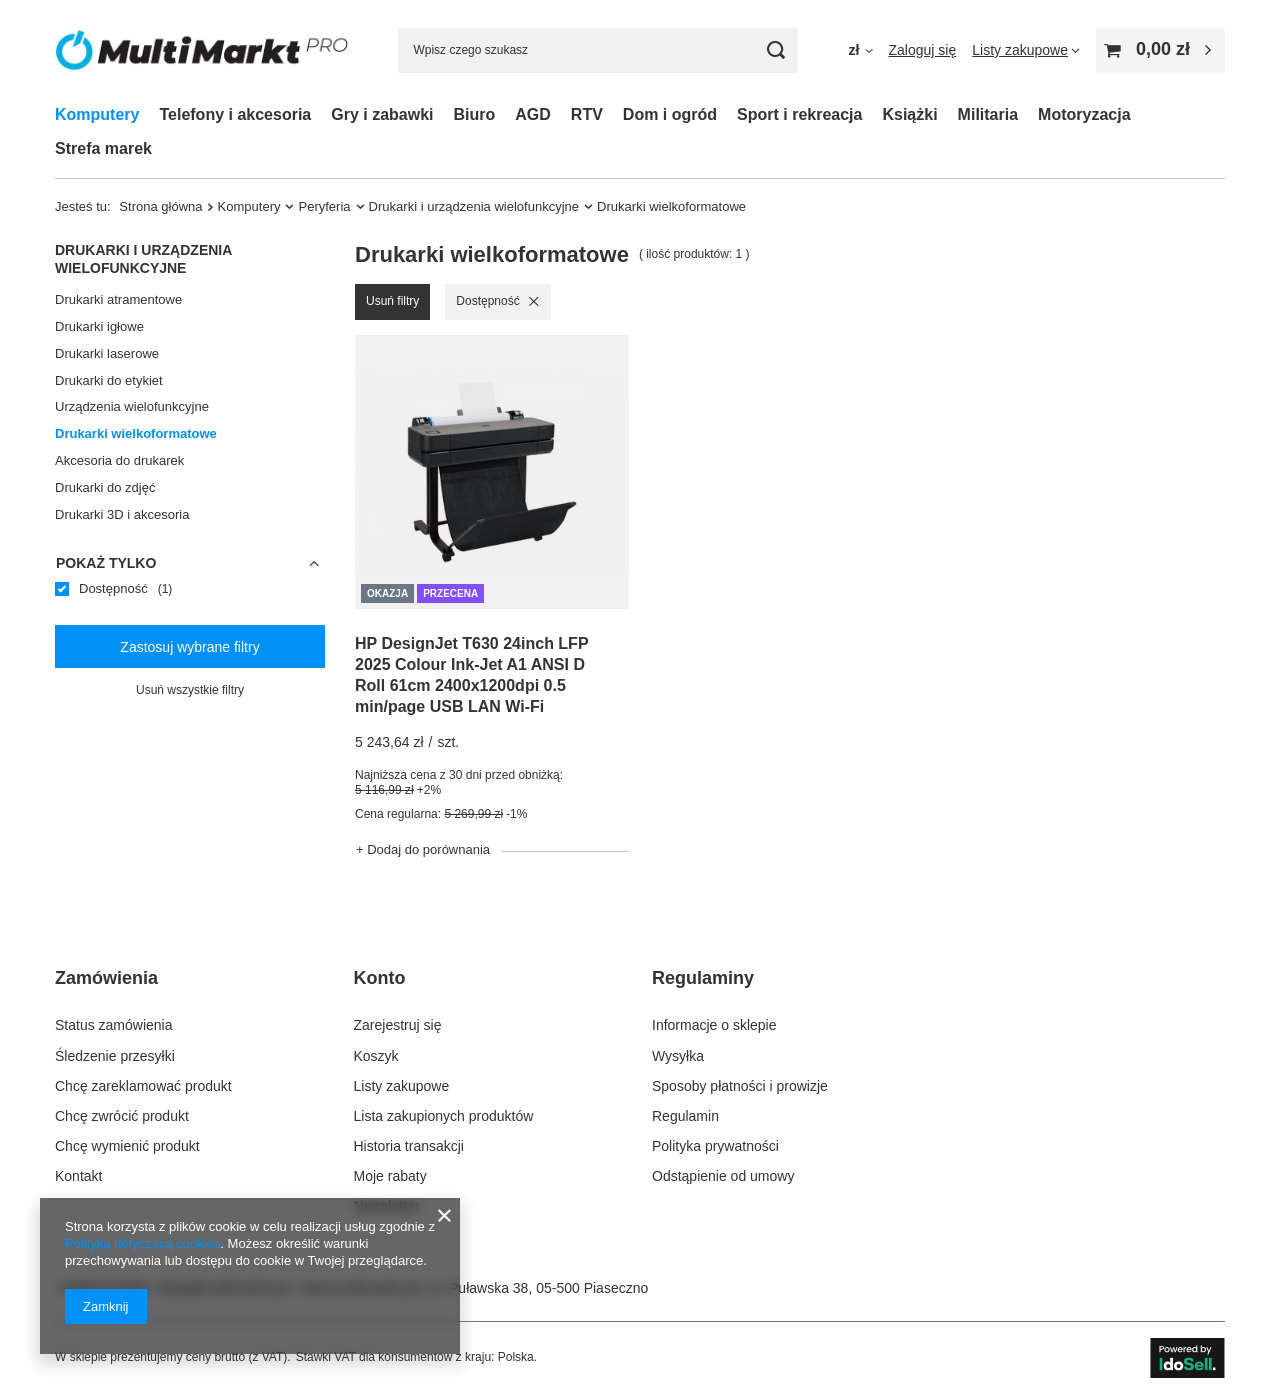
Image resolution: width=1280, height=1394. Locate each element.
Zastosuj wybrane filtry (189, 647)
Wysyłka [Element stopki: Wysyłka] (678, 1056)
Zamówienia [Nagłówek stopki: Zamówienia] (106, 978)
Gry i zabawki (382, 114)
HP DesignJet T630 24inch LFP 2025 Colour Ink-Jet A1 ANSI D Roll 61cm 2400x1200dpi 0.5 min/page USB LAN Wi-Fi (471, 674)
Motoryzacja (1084, 114)
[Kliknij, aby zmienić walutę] (860, 50)
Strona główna (160, 206)
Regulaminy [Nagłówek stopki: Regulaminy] (703, 978)
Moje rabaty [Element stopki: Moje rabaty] (390, 1176)
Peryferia (324, 206)
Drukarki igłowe (99, 326)
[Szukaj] (775, 50)
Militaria (988, 114)
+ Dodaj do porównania (423, 849)
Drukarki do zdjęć (105, 487)
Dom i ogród (670, 114)
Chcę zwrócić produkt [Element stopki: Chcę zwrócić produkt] (122, 1116)
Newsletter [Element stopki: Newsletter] (387, 1206)
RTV (587, 114)
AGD (533, 114)
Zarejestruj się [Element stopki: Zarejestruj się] (398, 1025)
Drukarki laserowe (107, 353)
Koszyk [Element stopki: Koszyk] (376, 1056)
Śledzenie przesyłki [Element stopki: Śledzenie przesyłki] (115, 1056)
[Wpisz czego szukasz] (598, 50)
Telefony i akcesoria (235, 114)
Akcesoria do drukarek (119, 460)
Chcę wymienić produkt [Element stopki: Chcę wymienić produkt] (127, 1146)
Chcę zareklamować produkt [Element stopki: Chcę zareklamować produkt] (143, 1086)
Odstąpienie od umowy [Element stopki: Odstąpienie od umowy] (723, 1176)
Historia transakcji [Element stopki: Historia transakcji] (409, 1146)
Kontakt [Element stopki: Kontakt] (78, 1176)
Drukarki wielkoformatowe (136, 433)
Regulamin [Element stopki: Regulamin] (685, 1116)
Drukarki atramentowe (118, 299)
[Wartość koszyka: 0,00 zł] (1160, 50)
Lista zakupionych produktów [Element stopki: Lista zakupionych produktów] (444, 1116)
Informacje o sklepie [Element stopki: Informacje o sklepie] (714, 1025)
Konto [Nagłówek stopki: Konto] (380, 978)
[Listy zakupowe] (1026, 50)
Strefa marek (103, 148)
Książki (909, 114)
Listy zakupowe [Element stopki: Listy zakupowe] (402, 1086)
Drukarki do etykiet (109, 380)
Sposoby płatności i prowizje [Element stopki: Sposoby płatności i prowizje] (740, 1086)
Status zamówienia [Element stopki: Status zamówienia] (114, 1025)
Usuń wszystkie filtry (190, 690)
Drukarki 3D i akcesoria (122, 514)
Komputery (97, 114)
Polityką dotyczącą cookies (142, 1243)
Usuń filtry (392, 301)
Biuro (475, 114)
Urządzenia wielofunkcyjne (132, 406)
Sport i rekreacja (799, 114)
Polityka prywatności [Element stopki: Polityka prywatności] (715, 1146)
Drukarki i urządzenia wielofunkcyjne (474, 206)
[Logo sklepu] (201, 50)
